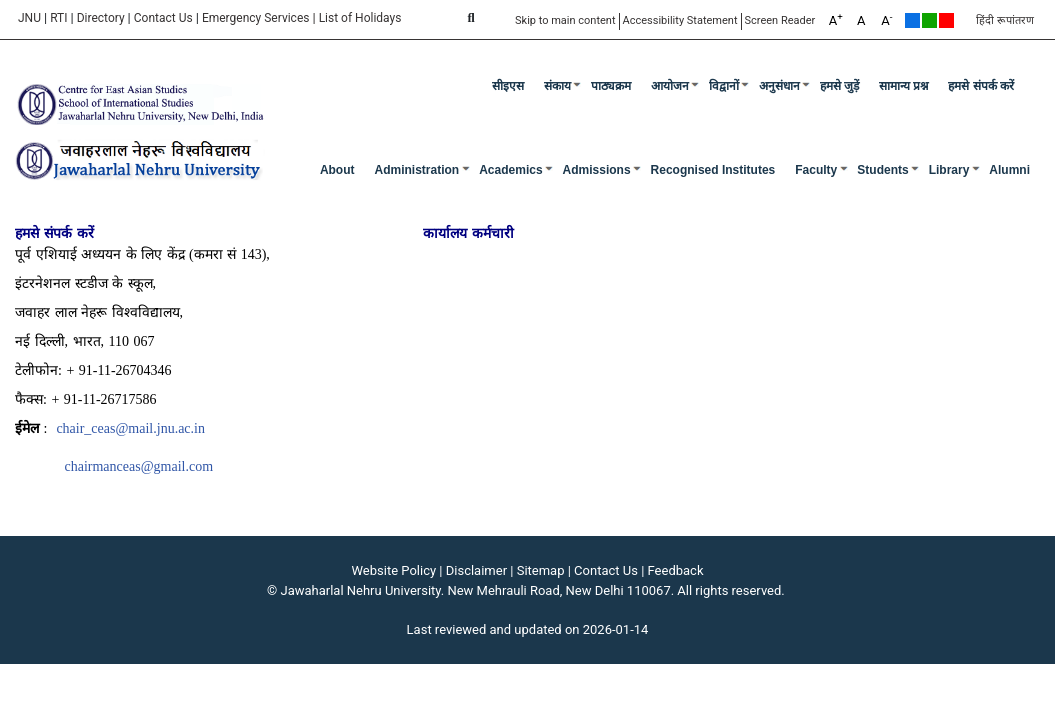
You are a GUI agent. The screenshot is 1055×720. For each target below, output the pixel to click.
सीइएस (508, 86)
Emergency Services (256, 18)
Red (946, 20)
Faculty (816, 170)
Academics (510, 170)
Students (882, 170)
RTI (58, 18)
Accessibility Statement (680, 20)
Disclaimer (476, 570)
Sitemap (541, 570)
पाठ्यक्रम (611, 86)
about (337, 170)
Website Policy (394, 570)
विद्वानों (724, 86)
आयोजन (670, 86)
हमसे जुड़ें (839, 86)
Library (949, 170)
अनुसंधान (779, 86)
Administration (417, 170)
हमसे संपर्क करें (981, 86)
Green (929, 20)
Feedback (676, 570)
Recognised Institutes (713, 170)
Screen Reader (780, 20)
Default (912, 20)
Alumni (1009, 170)
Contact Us (163, 18)
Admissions (597, 170)
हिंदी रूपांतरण (1005, 20)
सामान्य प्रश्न (903, 86)
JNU (29, 18)
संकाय (557, 86)
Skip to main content (565, 20)
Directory (101, 18)
